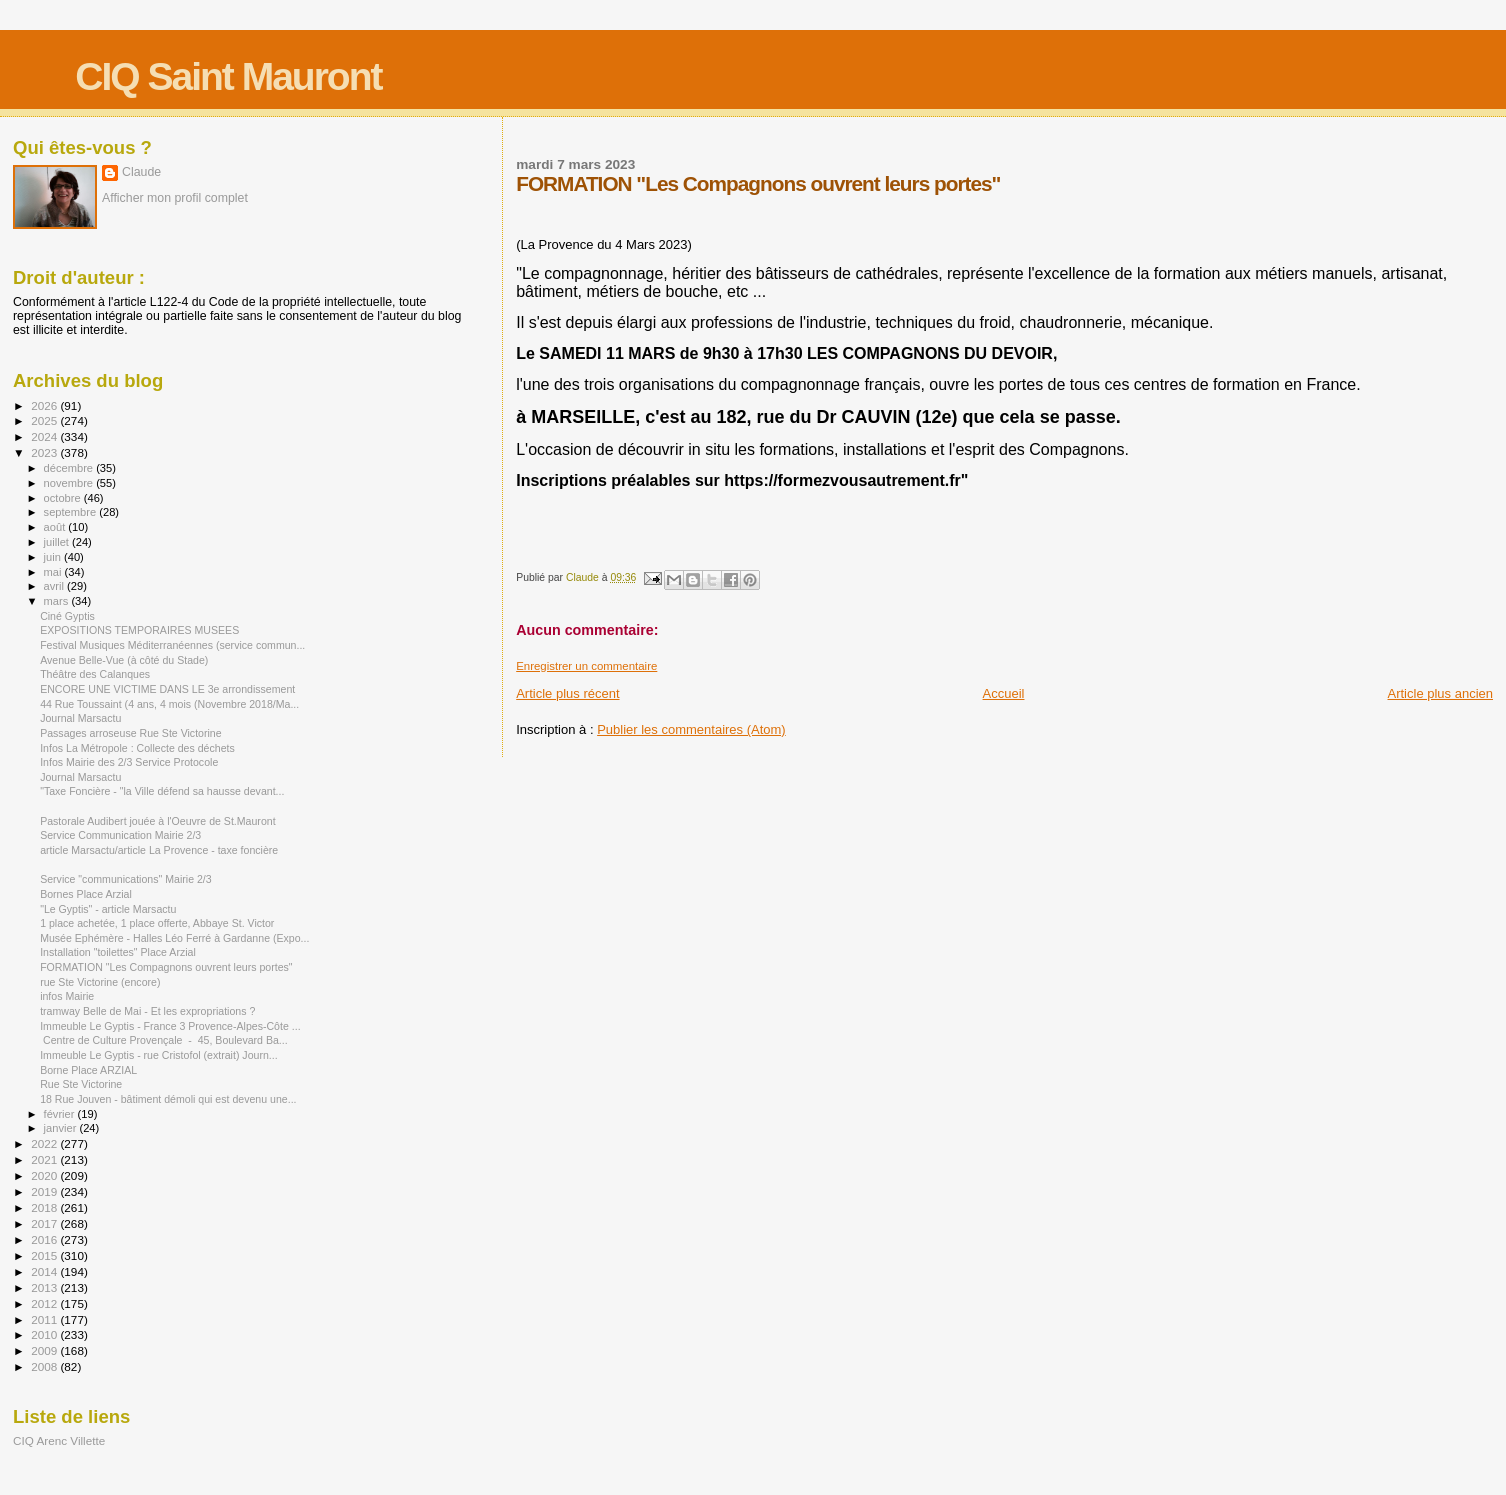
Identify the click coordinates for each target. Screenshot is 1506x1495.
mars (58, 601)
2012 (45, 1303)
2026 (45, 405)
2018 (45, 1207)
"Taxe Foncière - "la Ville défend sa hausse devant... (162, 791)
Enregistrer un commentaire (586, 666)
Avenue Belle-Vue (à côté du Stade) (124, 660)
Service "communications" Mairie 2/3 (126, 879)
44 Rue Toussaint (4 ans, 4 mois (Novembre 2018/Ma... (169, 704)
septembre (72, 512)
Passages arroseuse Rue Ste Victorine (131, 733)
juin (54, 557)
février (61, 1114)
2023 (45, 452)
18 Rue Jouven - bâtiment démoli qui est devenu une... (168, 1099)
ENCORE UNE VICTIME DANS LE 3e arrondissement (167, 689)
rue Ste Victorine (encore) (100, 982)
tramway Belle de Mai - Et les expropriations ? (147, 1011)
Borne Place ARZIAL (88, 1070)
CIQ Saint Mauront (228, 76)
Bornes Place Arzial (86, 894)
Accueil (1004, 693)
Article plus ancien (1441, 693)
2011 (45, 1319)
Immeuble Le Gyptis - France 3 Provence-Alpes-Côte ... (170, 1026)
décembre (70, 468)
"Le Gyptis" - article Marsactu (108, 909)
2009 (45, 1350)
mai (54, 572)
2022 (45, 1143)
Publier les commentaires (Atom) (691, 729)
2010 (45, 1334)
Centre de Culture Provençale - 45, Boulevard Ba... (164, 1040)
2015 (45, 1255)
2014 (45, 1271)
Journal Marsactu (80, 718)
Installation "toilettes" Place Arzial (118, 952)
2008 (45, 1366)
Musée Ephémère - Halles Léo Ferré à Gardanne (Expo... (174, 938)
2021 (45, 1159)
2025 (45, 420)
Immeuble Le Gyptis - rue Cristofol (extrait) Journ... (159, 1055)
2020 (45, 1175)
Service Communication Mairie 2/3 (120, 835)
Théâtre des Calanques (95, 674)
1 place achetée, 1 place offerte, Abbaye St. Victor (157, 923)
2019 (45, 1191)
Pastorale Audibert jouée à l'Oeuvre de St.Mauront (157, 821)
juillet (58, 542)
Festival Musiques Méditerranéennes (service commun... (172, 645)
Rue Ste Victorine (81, 1084)
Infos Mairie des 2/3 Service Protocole (129, 762)
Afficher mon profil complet (175, 198)
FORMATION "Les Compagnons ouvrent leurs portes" (166, 967)
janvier (62, 1128)
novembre (70, 483)
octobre (64, 498)
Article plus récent (567, 693)
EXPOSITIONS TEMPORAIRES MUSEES (139, 630)
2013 (45, 1287)
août (56, 527)
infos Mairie (67, 996)
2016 (45, 1239)
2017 (45, 1223)
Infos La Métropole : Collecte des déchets (137, 748)
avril (56, 586)
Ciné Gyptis (67, 616)
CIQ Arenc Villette (59, 1440)
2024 (45, 436)
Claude (141, 172)
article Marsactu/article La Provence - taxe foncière (159, 850)
